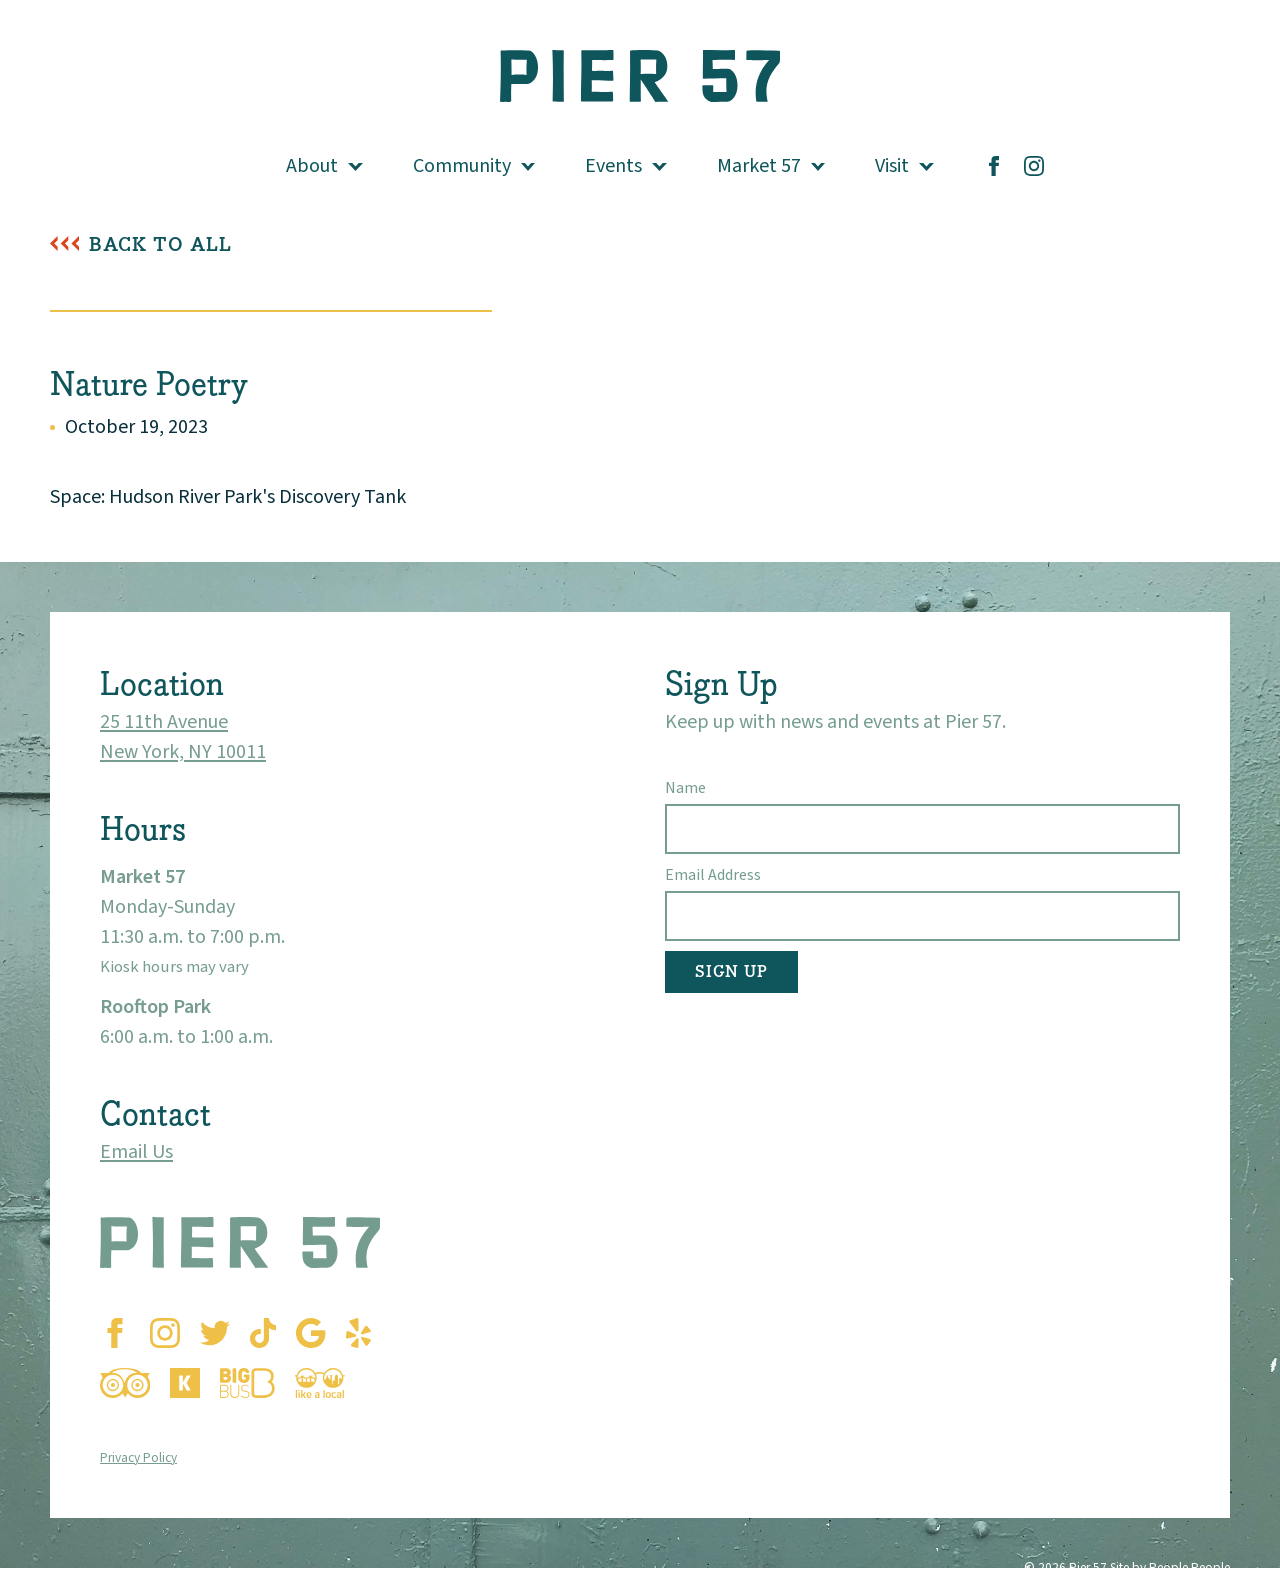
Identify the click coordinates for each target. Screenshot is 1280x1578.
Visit (892, 166)
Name (685, 788)
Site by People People (1170, 1567)
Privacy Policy (138, 1457)
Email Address (713, 875)
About (312, 166)
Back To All (160, 244)
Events (613, 166)
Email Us (136, 1152)
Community (462, 166)
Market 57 (759, 166)
